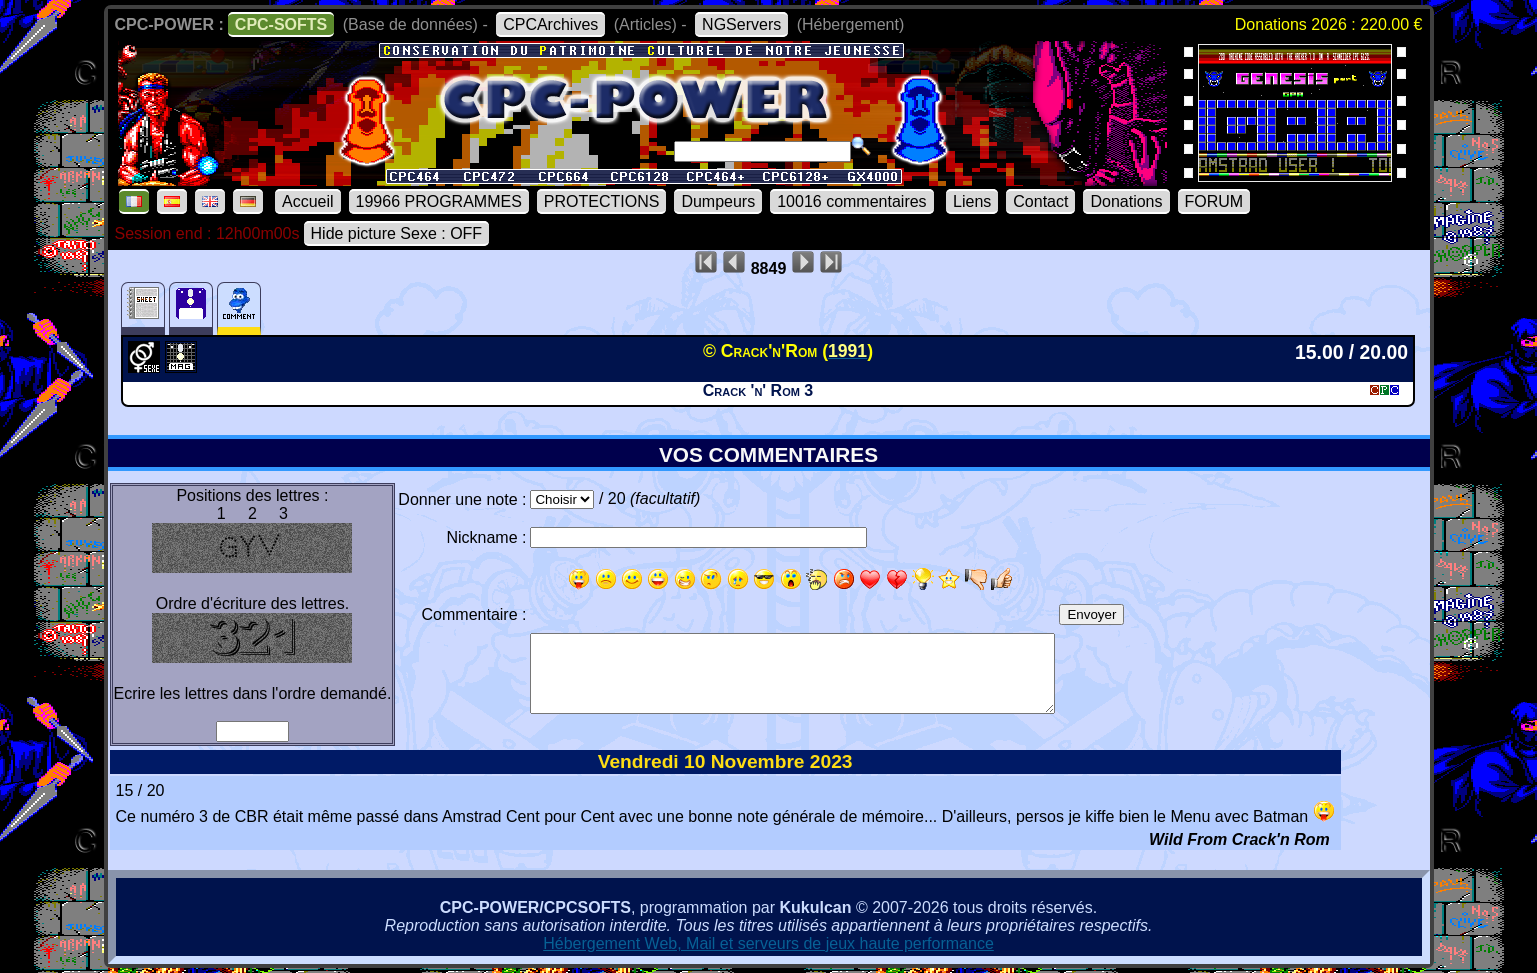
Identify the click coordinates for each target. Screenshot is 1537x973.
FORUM (1214, 201)
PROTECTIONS (602, 201)
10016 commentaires (851, 201)
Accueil (308, 201)
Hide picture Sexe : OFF (397, 233)
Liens (972, 201)
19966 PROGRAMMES (439, 201)
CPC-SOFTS (281, 24)
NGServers (741, 24)
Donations (1126, 201)
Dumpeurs (718, 201)
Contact (1040, 201)
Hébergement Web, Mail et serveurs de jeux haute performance (768, 943)
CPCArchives (550, 24)
